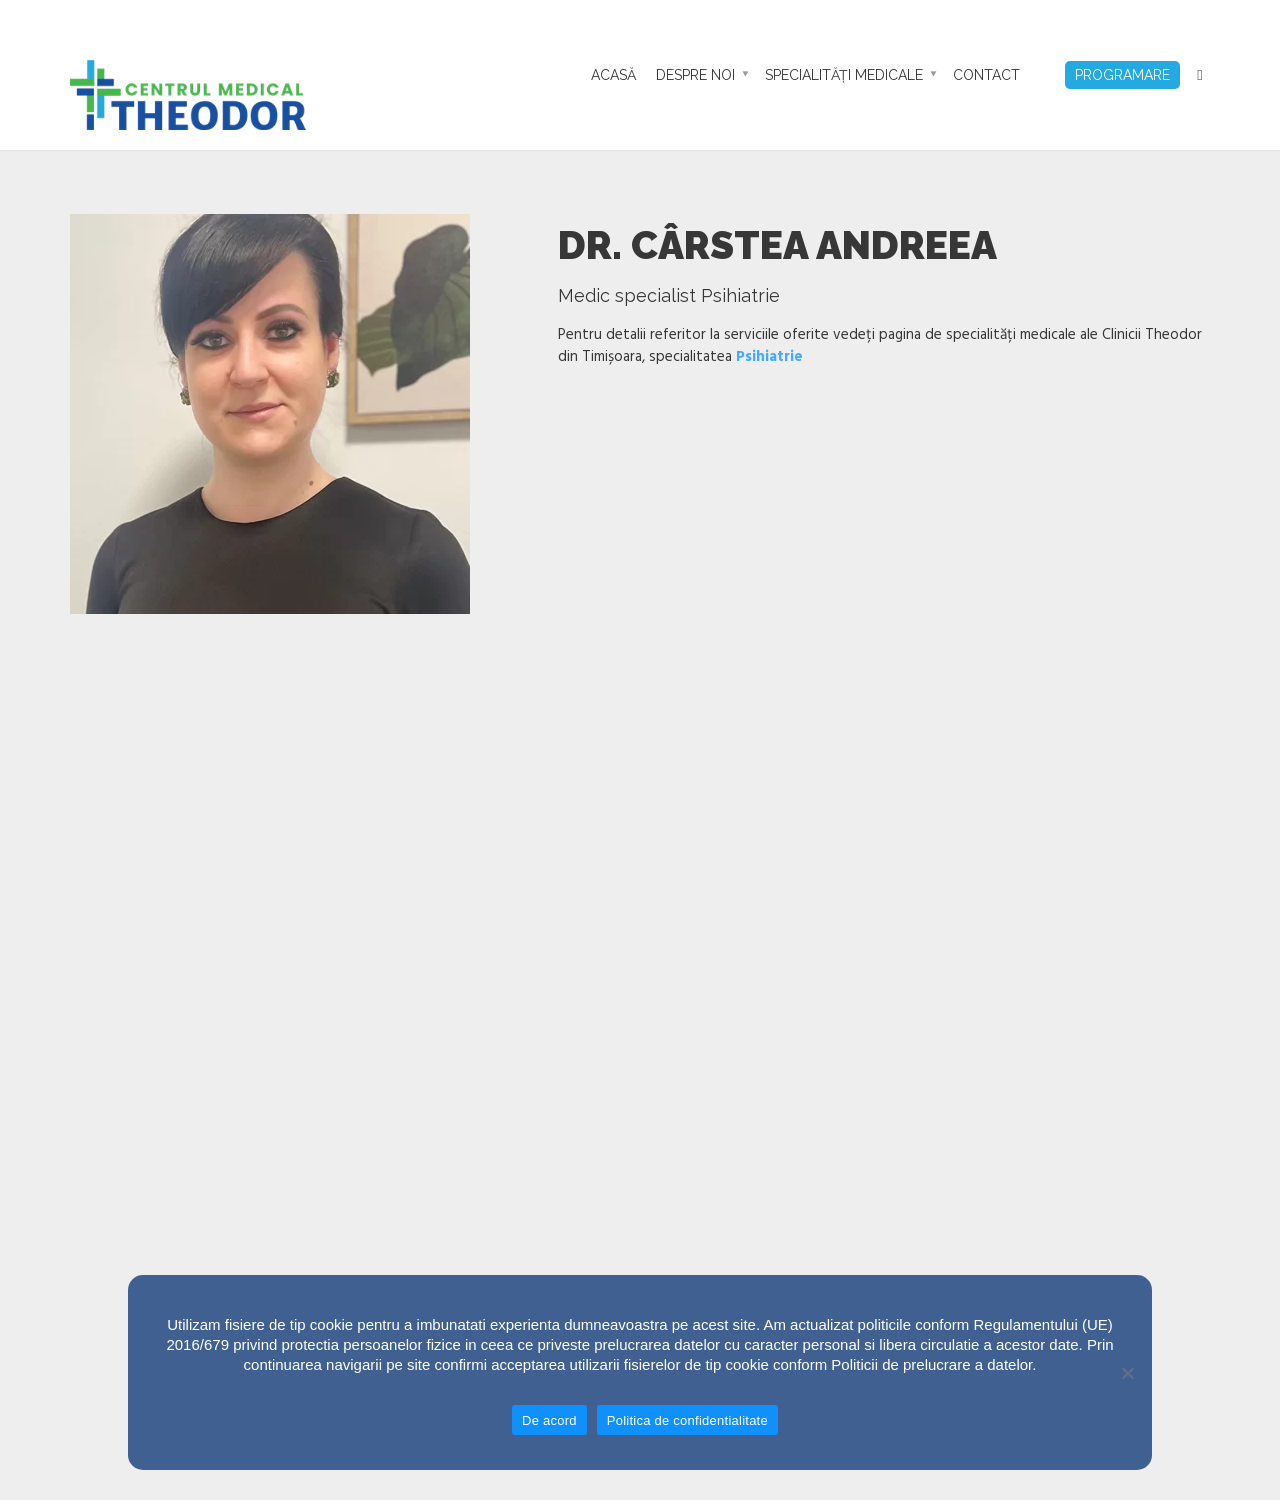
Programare (1122, 75)
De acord (549, 1420)
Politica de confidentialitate (687, 1420)
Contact (986, 75)
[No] (1127, 1373)
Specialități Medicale (844, 75)
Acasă (613, 75)
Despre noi (695, 75)
